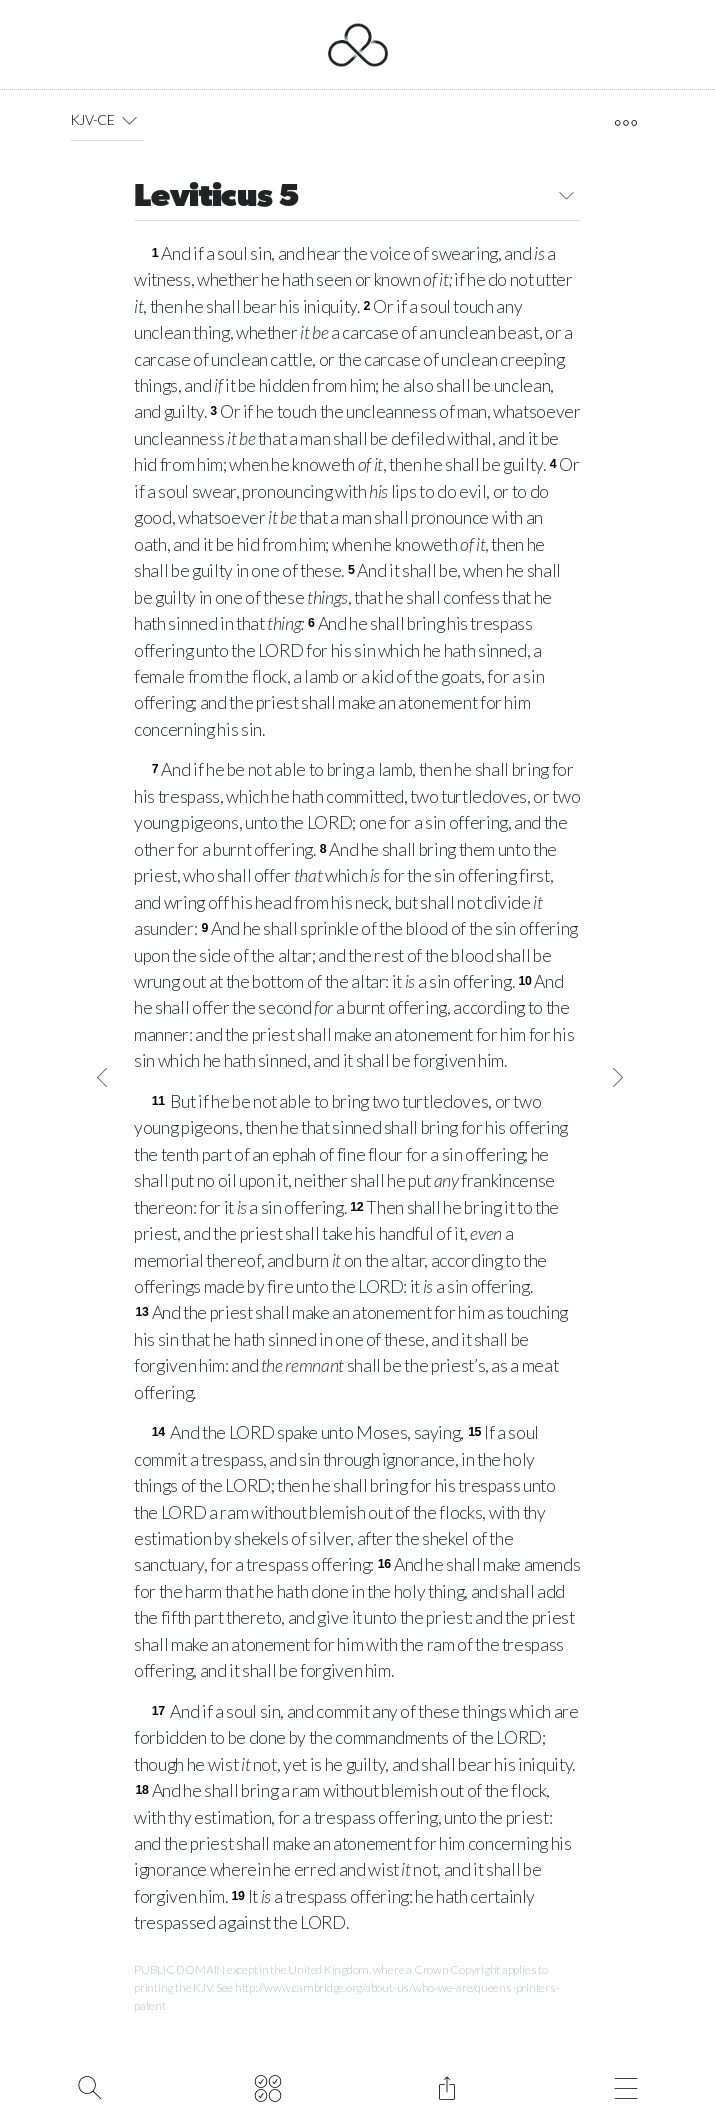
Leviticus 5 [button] (357, 198)
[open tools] (625, 123)
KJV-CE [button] (107, 120)
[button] (129, 120)
